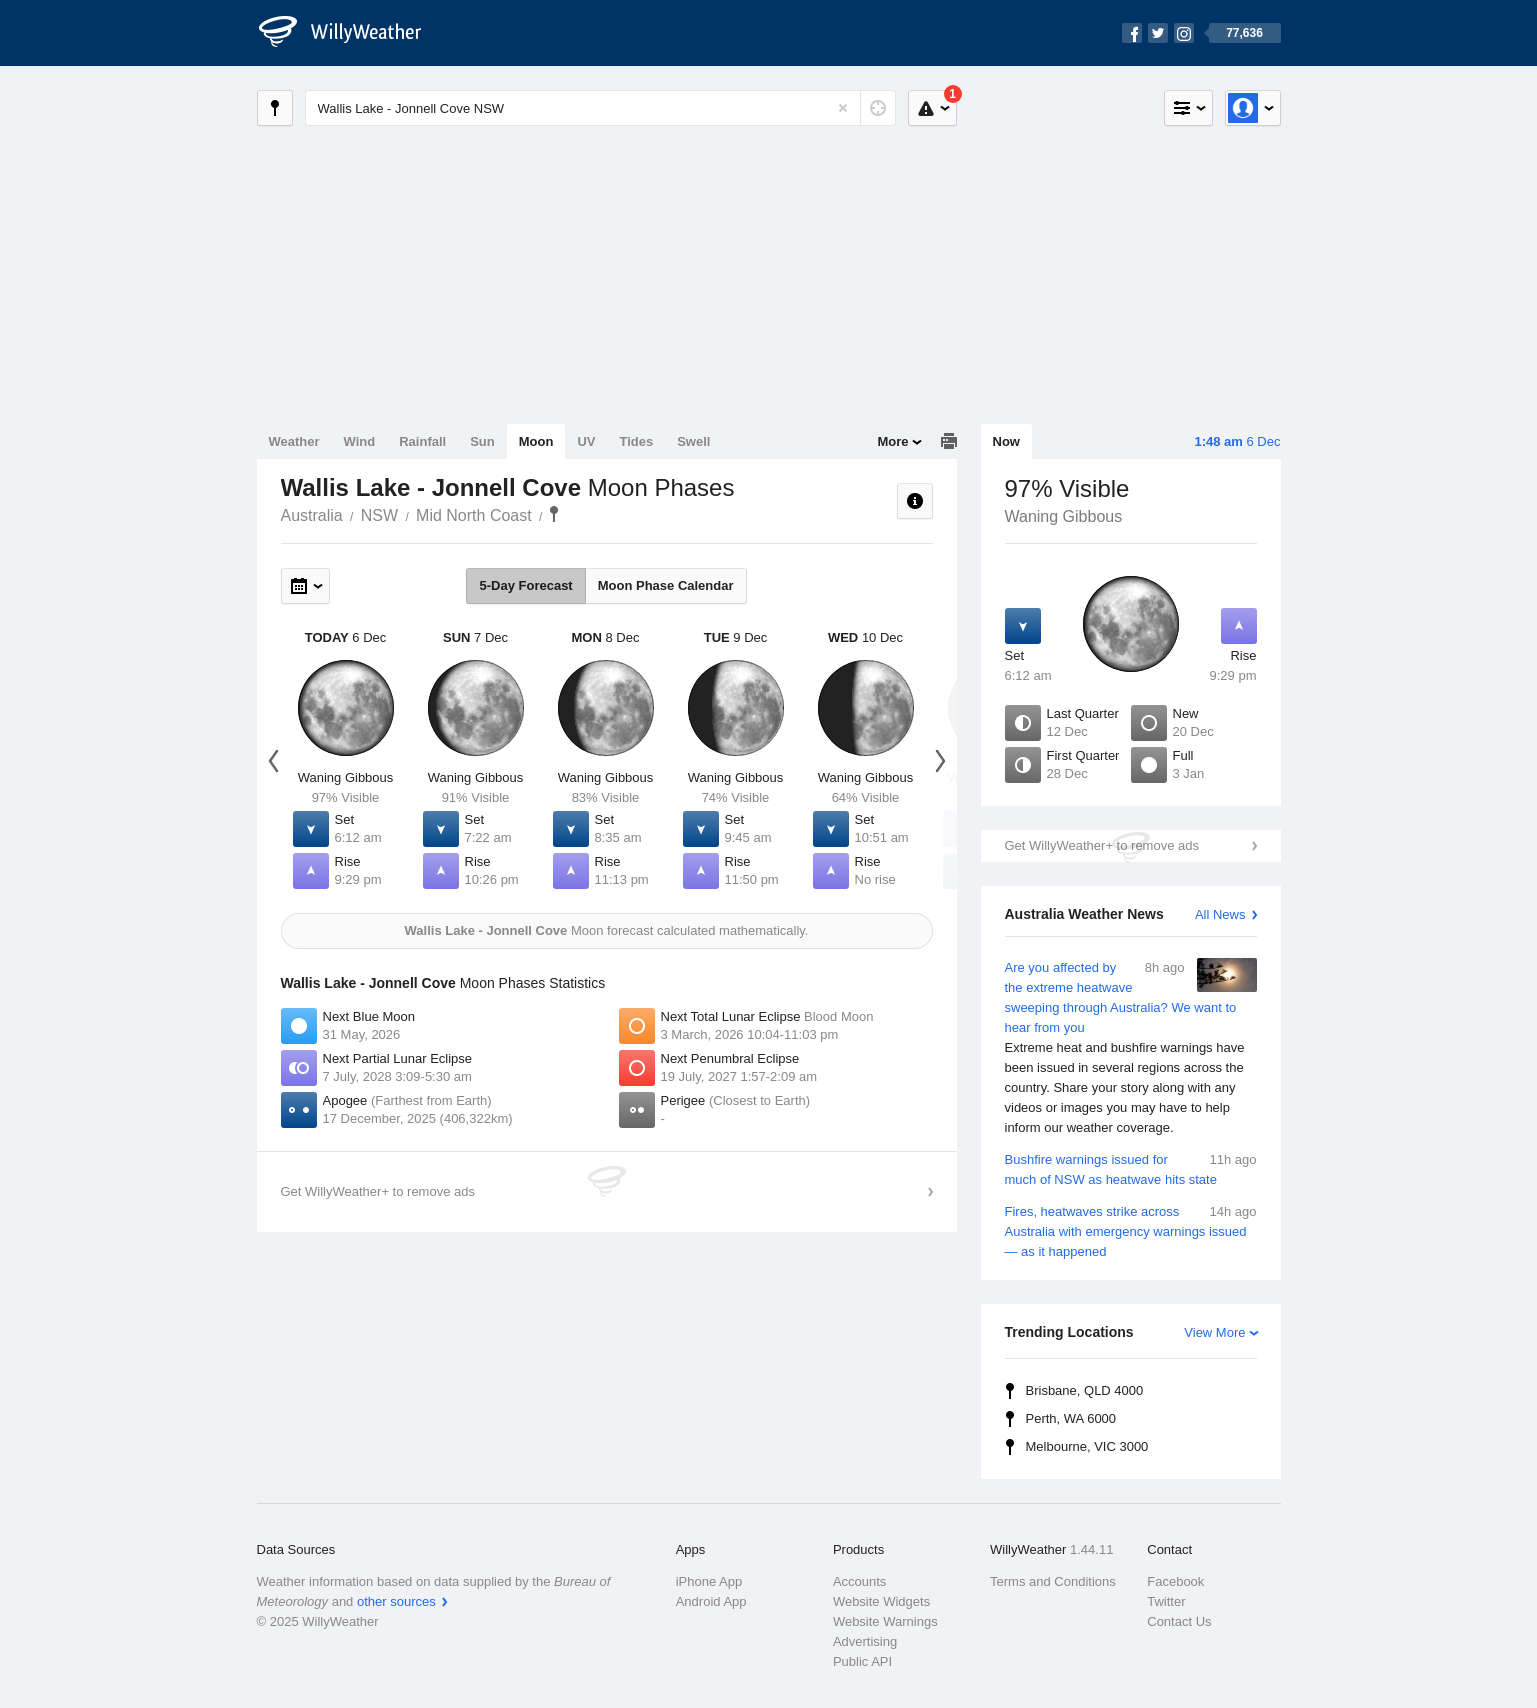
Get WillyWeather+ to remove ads (1102, 845)
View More (1214, 1332)
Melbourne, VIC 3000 (1087, 1446)
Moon (536, 441)
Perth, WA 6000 (1071, 1418)
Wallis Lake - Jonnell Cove (554, 514)
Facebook (1175, 1581)
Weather (294, 441)
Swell (693, 441)
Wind (360, 441)
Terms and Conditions (1053, 1581)
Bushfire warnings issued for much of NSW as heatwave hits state (1131, 1168)
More (892, 441)
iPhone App (709, 1581)
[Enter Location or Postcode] (600, 108)
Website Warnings (885, 1621)
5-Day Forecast (525, 585)
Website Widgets (881, 1601)
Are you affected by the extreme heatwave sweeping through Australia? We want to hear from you (1131, 1048)
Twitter (1166, 1601)
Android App (711, 1601)
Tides (636, 441)
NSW (379, 515)
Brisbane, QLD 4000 (1085, 1390)
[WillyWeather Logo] (351, 33)
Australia (312, 515)
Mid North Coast (474, 515)
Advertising (865, 1641)
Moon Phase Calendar (666, 585)
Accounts (859, 1581)
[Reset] (843, 108)
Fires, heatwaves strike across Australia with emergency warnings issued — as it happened (1131, 1230)
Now (1006, 441)
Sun (482, 441)
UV (586, 441)
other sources (396, 1601)
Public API (862, 1661)
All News (1220, 914)
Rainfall (422, 441)
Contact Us (1179, 1621)
